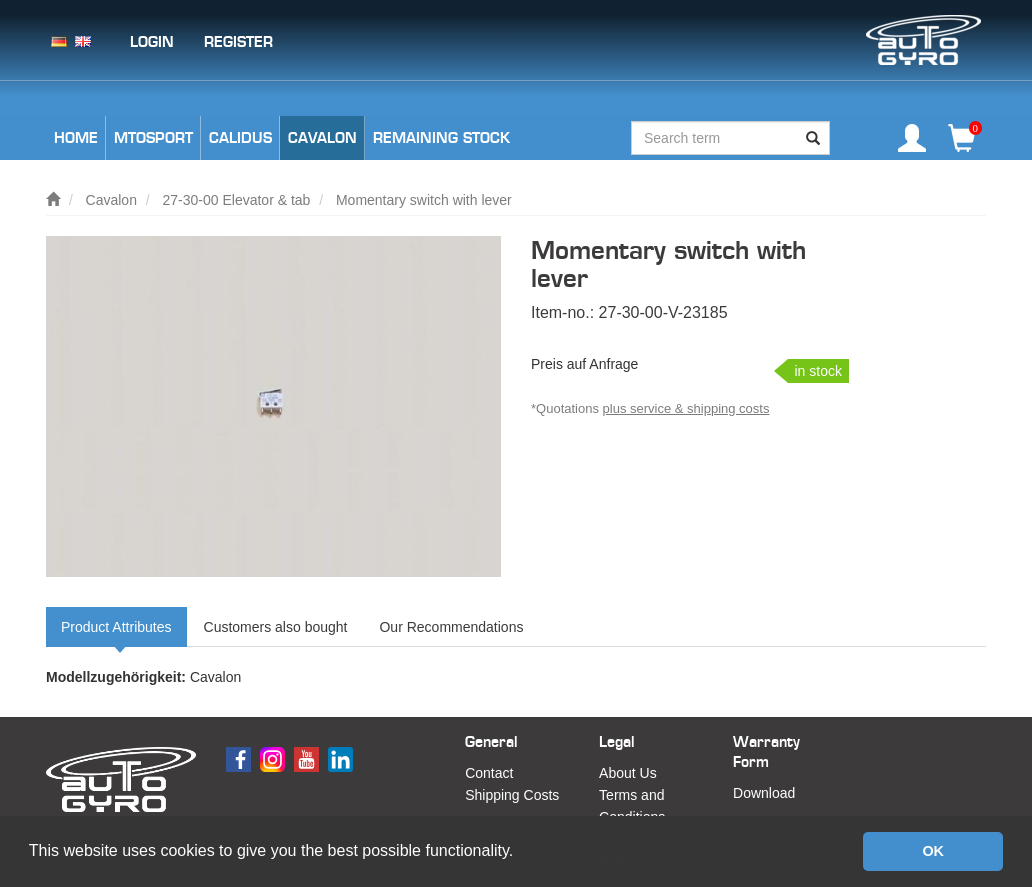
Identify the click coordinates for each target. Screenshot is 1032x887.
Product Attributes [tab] (116, 627)
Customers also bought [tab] (276, 627)
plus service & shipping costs (686, 408)
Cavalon (111, 200)
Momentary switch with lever (424, 200)
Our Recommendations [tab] (451, 627)
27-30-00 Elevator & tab (237, 200)
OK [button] (933, 851)
